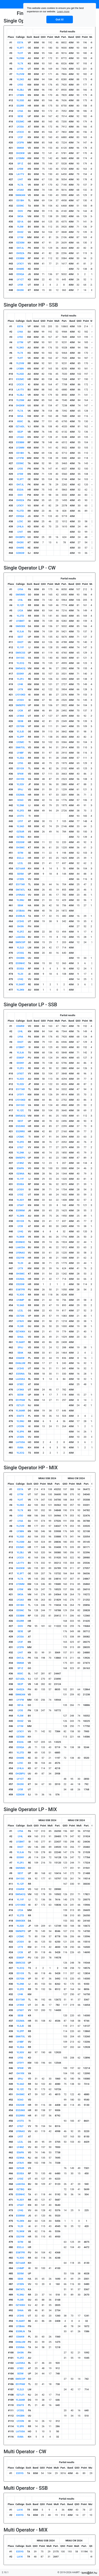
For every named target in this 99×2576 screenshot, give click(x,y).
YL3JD (20, 731)
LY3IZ (20, 1194)
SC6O (20, 800)
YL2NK (20, 805)
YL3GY (20, 1199)
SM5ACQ (20, 668)
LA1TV (20, 174)
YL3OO (20, 1294)
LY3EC (20, 1384)
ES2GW (20, 842)
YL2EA (20, 757)
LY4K (20, 684)
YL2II (20, 973)
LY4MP (20, 1299)
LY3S (20, 468)
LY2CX (20, 132)
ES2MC (20, 121)
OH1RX (20, 779)
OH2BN (20, 958)
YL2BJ (20, 89)
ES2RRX (20, 1131)
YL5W (20, 226)
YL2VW (20, 74)
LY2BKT (20, 620)
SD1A (20, 221)
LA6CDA (20, 937)
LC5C (20, 521)
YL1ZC (20, 1110)
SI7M (20, 852)
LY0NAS (20, 894)
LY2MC (20, 742)
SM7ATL (20, 889)
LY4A (20, 111)
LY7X (20, 689)
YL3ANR (20, 1410)
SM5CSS (20, 652)
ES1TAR (20, 884)
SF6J (20, 789)
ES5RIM (20, 1210)
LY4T (20, 179)
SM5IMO (20, 594)
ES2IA (20, 489)
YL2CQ (20, 663)
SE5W (20, 1394)
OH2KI (20, 290)
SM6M (20, 147)
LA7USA (20, 1442)
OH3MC (20, 847)
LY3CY (20, 263)
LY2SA (20, 126)
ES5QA (20, 274)
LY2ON (20, 1426)
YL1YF (20, 647)
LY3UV (20, 1321)
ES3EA (20, 968)
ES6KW (20, 1358)
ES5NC (20, 205)
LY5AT (20, 1205)
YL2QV (20, 784)
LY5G (20, 763)
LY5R (20, 284)
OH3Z (20, 232)
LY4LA (20, 526)
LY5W (20, 168)
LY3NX (20, 715)
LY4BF (20, 752)
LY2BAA (20, 910)
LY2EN (20, 879)
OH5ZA (20, 253)
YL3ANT (20, 984)
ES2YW (20, 1257)
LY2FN (20, 142)
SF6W (20, 773)
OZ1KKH (20, 1331)
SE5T (20, 636)
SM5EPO (20, 705)
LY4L (20, 599)
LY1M (20, 237)
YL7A (20, 184)
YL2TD (20, 510)
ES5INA (20, 1373)
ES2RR (20, 105)
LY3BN (20, 95)
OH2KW (20, 153)
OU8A (20, 1447)
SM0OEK (20, 626)
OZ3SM (20, 242)
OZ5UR (20, 831)
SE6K (20, 905)
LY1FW (20, 458)
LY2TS (20, 815)
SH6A (20, 1336)
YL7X (20, 63)
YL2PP (20, 736)
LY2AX (20, 189)
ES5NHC (20, 963)
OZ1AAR (20, 868)
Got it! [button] (60, 19)
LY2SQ (20, 952)
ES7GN (20, 726)
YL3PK (20, 1431)
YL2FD (20, 810)
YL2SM (20, 58)
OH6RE (20, 268)
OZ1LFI (20, 1405)
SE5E (20, 116)
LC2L (20, 863)
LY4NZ (20, 1163)
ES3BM (20, 258)
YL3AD (20, 826)
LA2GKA (20, 1379)
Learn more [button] (63, 11)
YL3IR (20, 1326)
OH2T (20, 642)
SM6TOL (20, 747)
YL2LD (20, 947)
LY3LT (20, 1147)
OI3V (20, 211)
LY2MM (20, 158)
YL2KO (20, 79)
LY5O (20, 84)
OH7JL (20, 247)
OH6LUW (20, 1363)
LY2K (20, 710)
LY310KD (20, 694)
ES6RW (20, 1026)
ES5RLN (20, 916)
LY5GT (20, 1073)
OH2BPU (20, 537)
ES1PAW (20, 1400)
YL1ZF (20, 605)
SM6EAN (20, 195)
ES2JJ (20, 857)
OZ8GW (20, 553)
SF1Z (20, 163)
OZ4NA (20, 1173)
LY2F (20, 137)
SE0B (20, 721)
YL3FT (20, 47)
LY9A (20, 589)
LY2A (20, 610)
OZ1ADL (20, 426)
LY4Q (20, 979)
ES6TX (20, 1415)
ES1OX (20, 768)
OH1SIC (20, 657)
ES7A (20, 42)
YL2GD (20, 100)
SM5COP (20, 942)
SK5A (20, 216)
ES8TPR (20, 1289)
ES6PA (20, 1168)
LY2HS (20, 921)
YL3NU (20, 900)
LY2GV (20, 700)
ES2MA (20, 794)
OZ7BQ (20, 836)
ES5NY (20, 673)
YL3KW (20, 1236)
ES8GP (20, 1057)
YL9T (20, 53)
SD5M (20, 873)
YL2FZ (20, 931)
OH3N (20, 926)
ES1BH (20, 200)
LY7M (20, 68)
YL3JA (20, 631)
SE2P (20, 431)
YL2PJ (20, 679)
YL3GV (20, 1078)
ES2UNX (20, 1126)
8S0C (20, 421)
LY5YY (20, 1094)
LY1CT (20, 279)
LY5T (20, 821)
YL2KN (20, 989)
